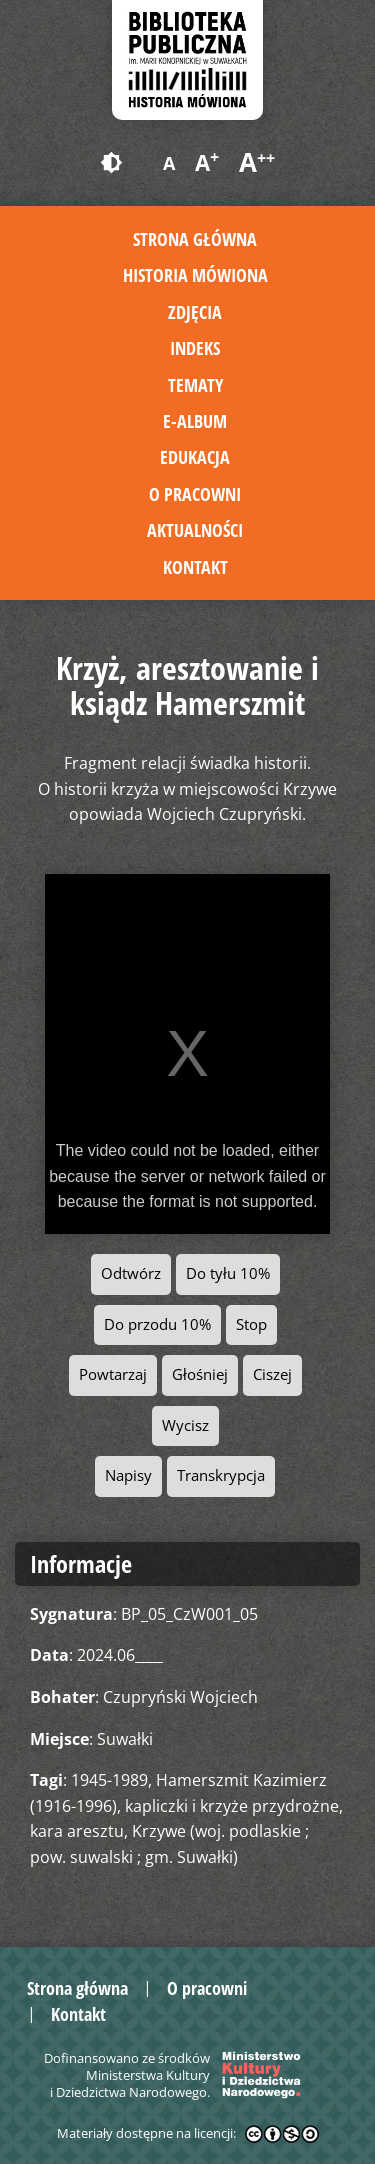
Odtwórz (131, 1273)
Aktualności (195, 530)
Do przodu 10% (157, 1324)
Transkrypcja (221, 1475)
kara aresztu (77, 1831)
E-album (195, 421)
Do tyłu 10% (228, 1273)
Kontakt (195, 567)
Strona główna (195, 239)
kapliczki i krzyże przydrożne (232, 1806)
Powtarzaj (113, 1374)
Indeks (195, 348)
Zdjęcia (195, 312)
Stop (251, 1324)
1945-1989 (109, 1780)
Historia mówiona (195, 275)
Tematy (195, 385)
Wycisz (185, 1425)
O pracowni (195, 494)
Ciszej (272, 1374)
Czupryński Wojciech (180, 1697)
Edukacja (195, 457)
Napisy (128, 1475)
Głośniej (200, 1374)
